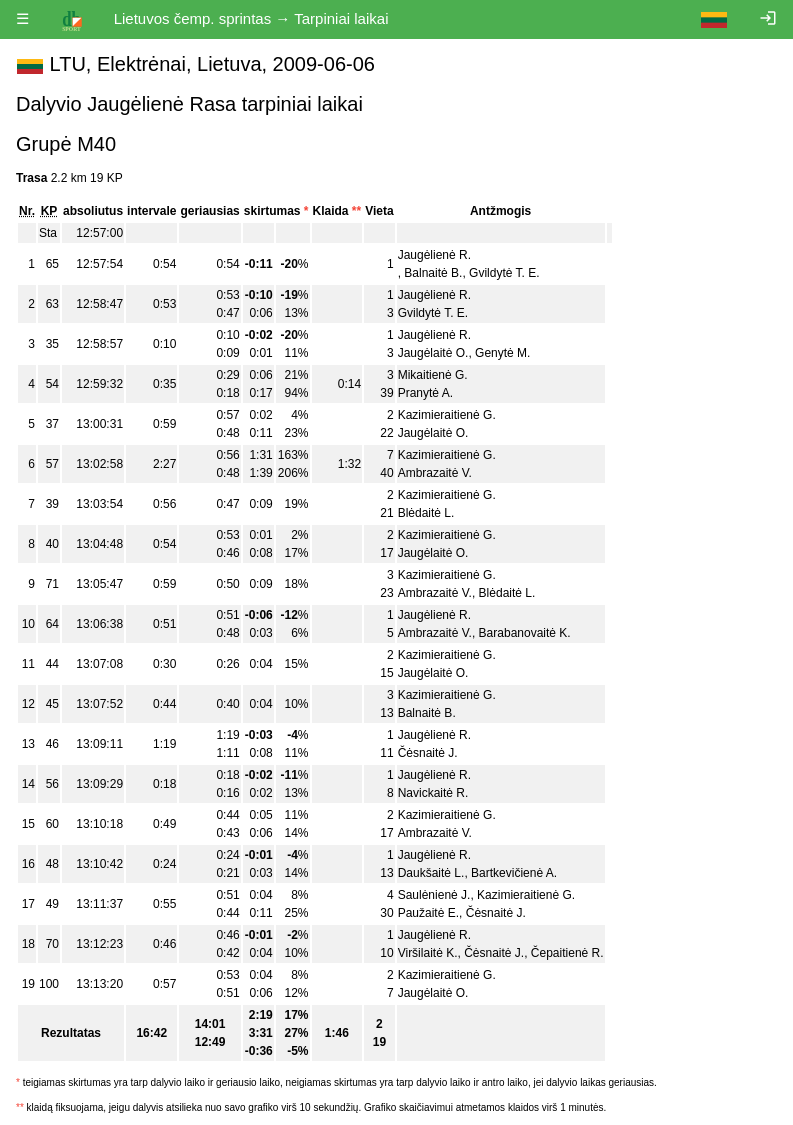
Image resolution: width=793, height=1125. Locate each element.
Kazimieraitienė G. (447, 415)
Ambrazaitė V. (435, 473)
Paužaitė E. (428, 913)
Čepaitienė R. (567, 953)
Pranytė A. (425, 393)
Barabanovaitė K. (525, 633)
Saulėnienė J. (434, 895)
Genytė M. (502, 353)
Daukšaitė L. (431, 873)
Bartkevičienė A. (514, 873)
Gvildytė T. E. (504, 273)
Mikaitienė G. (433, 375)
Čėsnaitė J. (428, 753)
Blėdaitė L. (426, 513)
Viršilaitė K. (428, 953)
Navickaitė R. (433, 793)
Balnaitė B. (433, 273)
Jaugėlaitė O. (433, 353)
